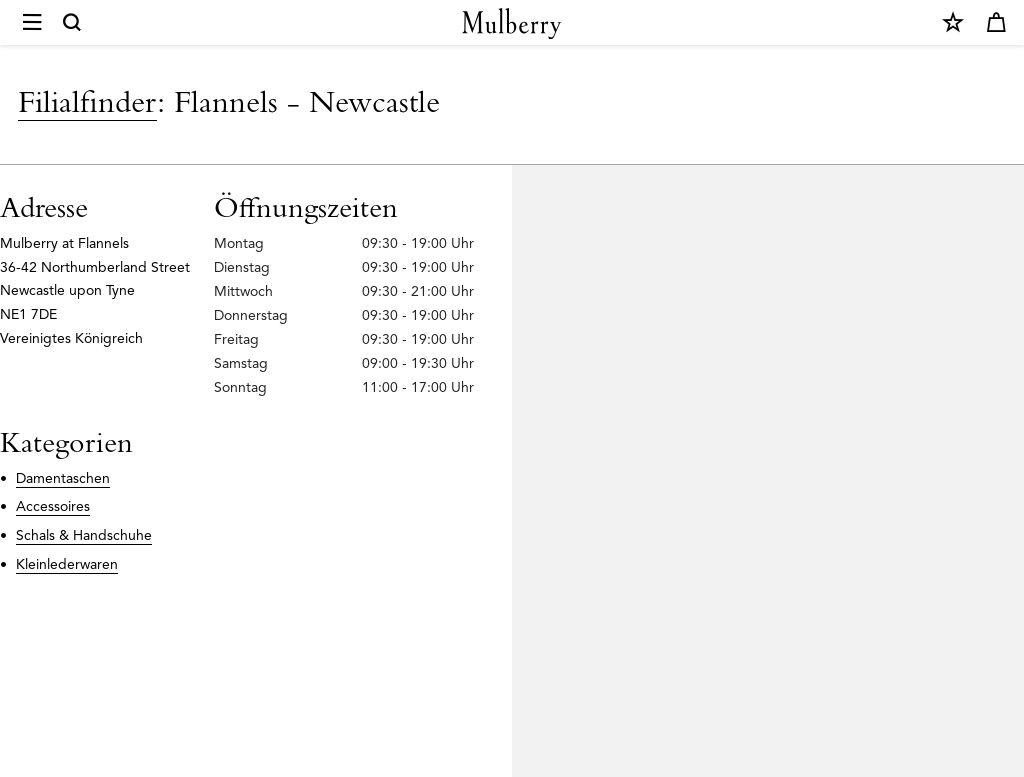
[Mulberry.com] (512, 23)
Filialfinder (87, 100)
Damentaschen (63, 478)
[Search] (73, 23)
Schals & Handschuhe (84, 535)
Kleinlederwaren (67, 564)
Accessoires (53, 506)
